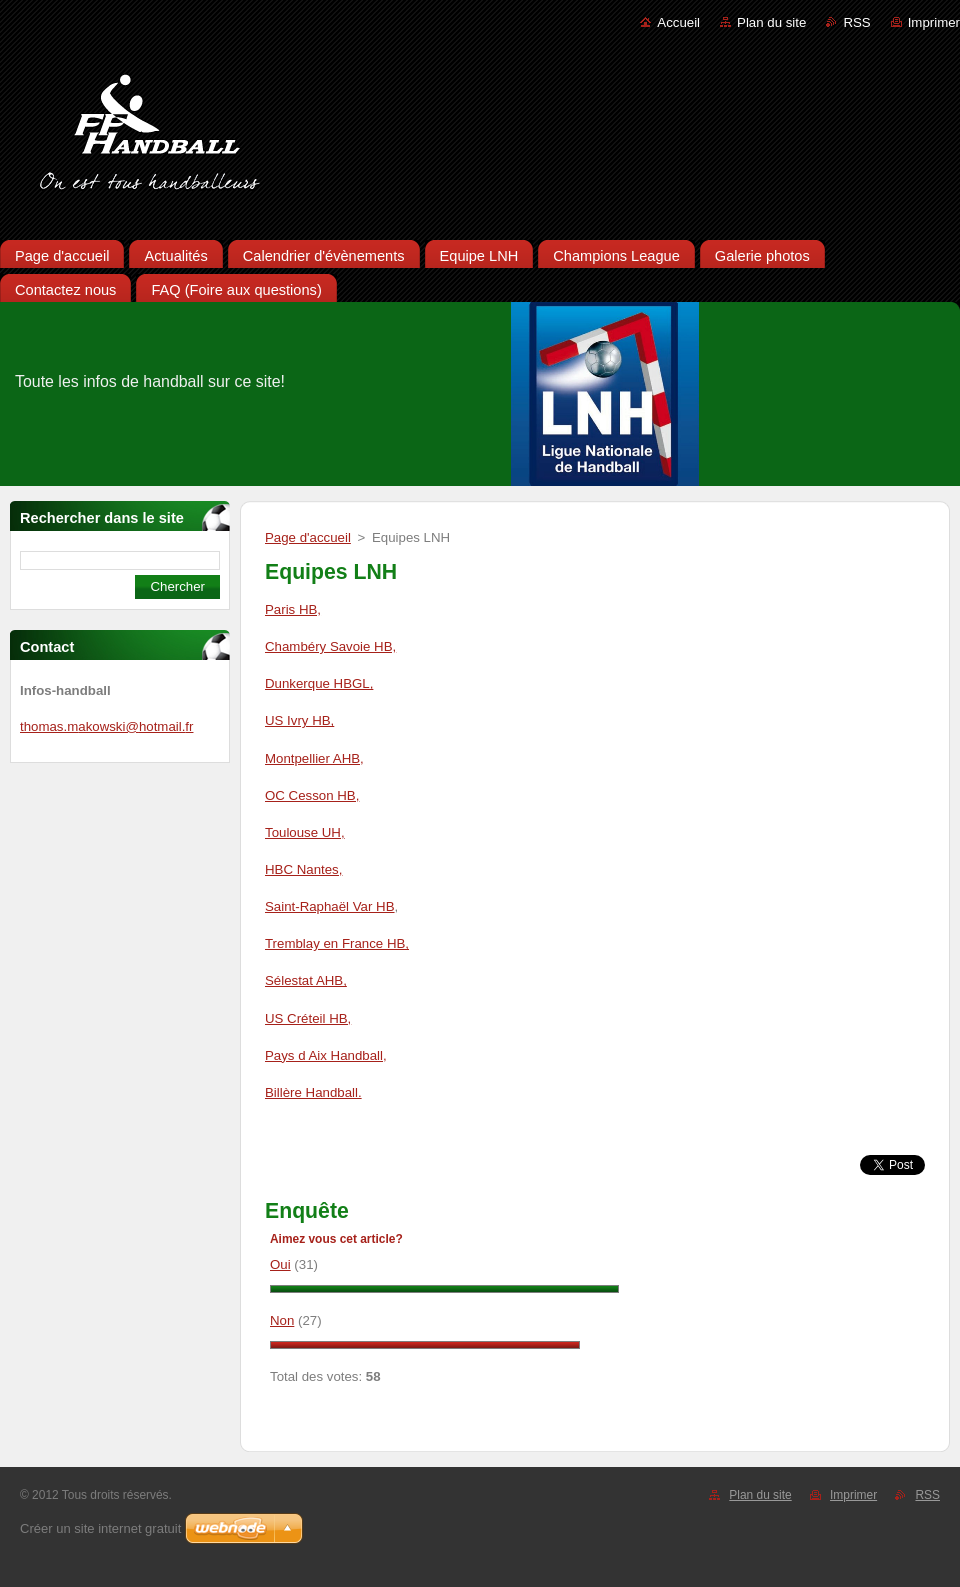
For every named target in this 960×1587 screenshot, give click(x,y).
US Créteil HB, (308, 1018)
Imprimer (934, 22)
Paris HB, (293, 609)
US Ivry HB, (299, 720)
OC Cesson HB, (312, 795)
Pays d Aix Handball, (326, 1055)
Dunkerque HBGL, (319, 683)
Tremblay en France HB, (337, 943)
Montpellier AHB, (314, 758)
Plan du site (771, 22)
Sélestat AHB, (306, 980)
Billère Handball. (313, 1092)
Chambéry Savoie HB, (330, 646)
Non (282, 1320)
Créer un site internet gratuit (100, 1528)
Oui (280, 1264)
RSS (856, 22)
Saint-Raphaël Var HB (330, 906)
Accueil (678, 22)
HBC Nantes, (303, 869)
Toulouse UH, (305, 832)
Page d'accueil (308, 537)
